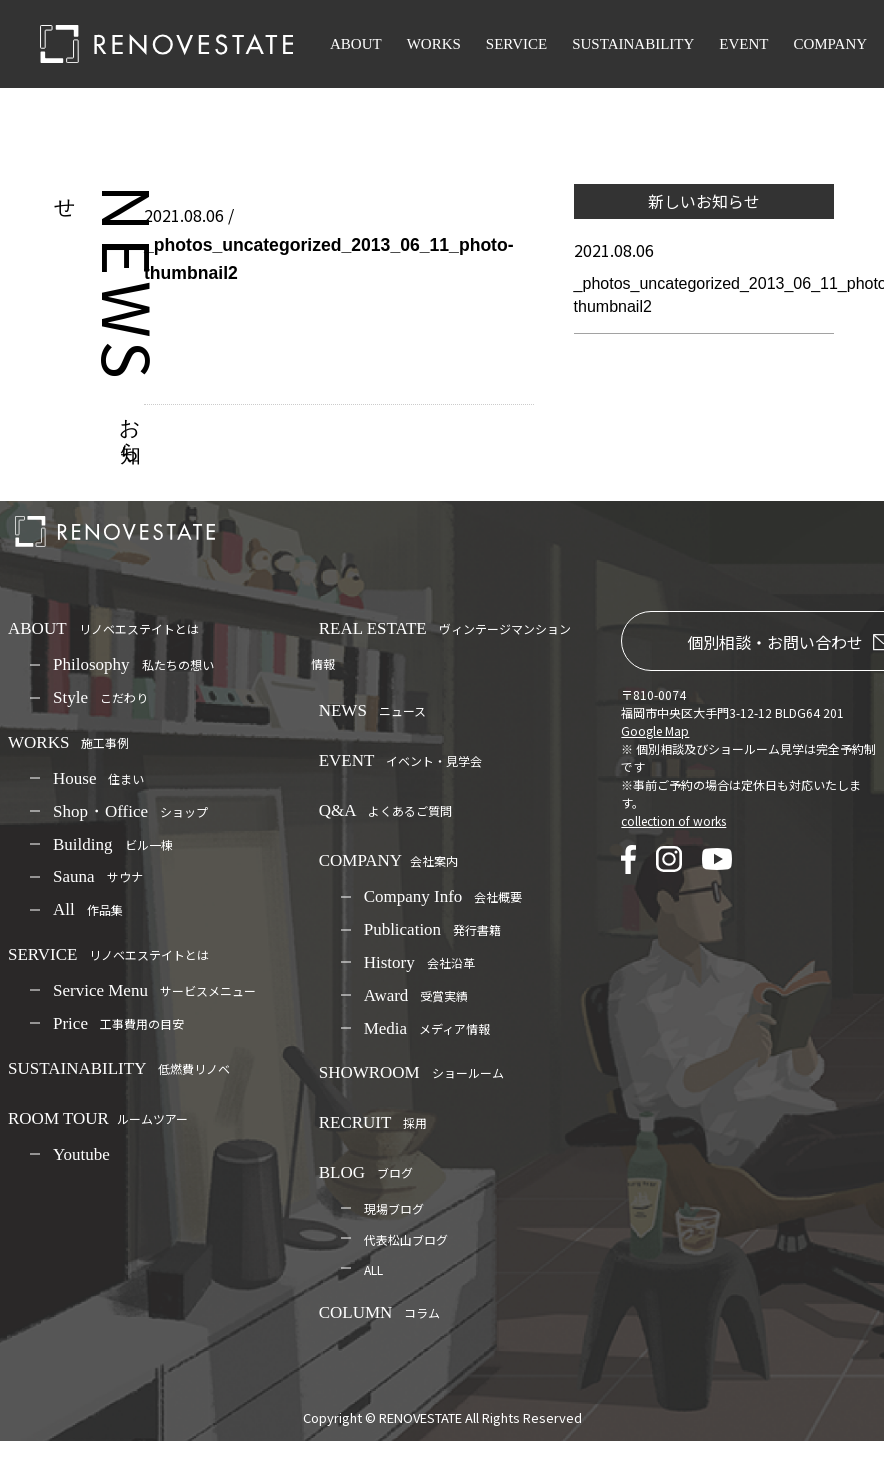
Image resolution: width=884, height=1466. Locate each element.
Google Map (655, 730)
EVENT (743, 44)
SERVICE (516, 44)
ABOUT (356, 44)
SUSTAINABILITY (633, 44)
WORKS (434, 44)
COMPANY (830, 44)
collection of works (673, 820)
